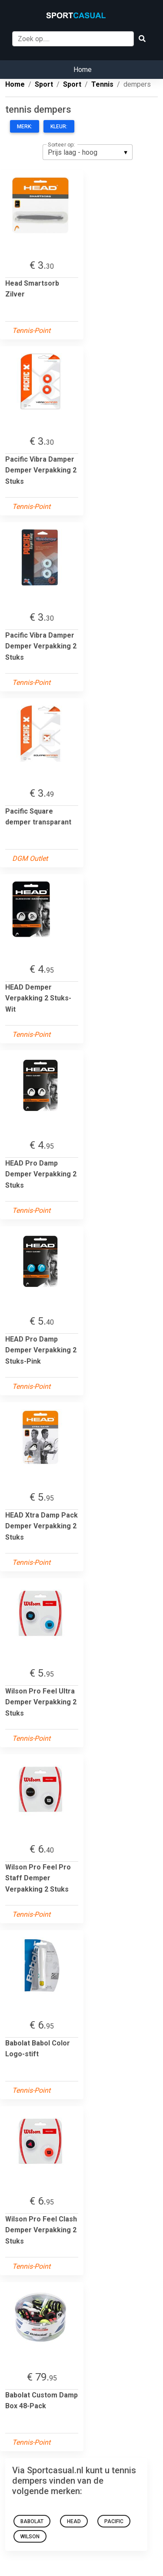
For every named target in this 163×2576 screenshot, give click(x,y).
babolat (31, 2521)
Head (74, 2521)
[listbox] (88, 152)
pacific (113, 2521)
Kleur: (58, 127)
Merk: (24, 127)
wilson (30, 2537)
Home (82, 69)
